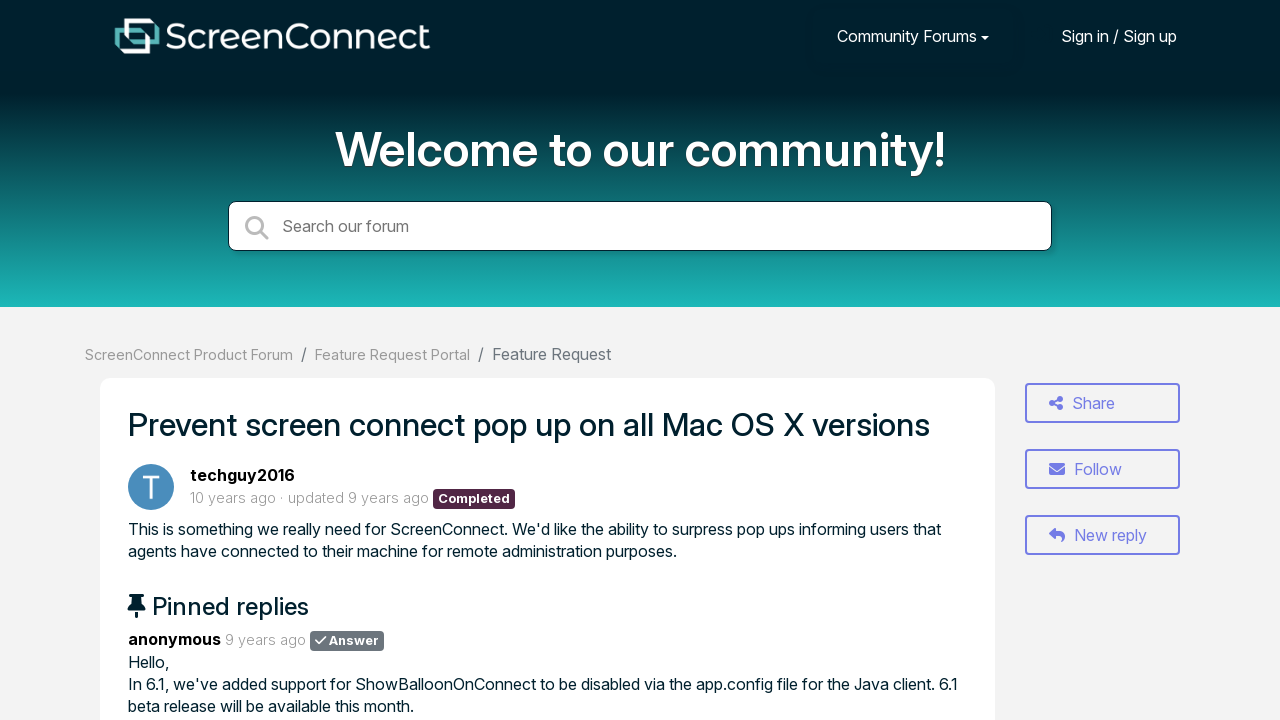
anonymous (174, 639)
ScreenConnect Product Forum (189, 354)
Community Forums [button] (907, 36)
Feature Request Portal (392, 354)
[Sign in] (1104, 35)
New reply (1098, 535)
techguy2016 (242, 475)
